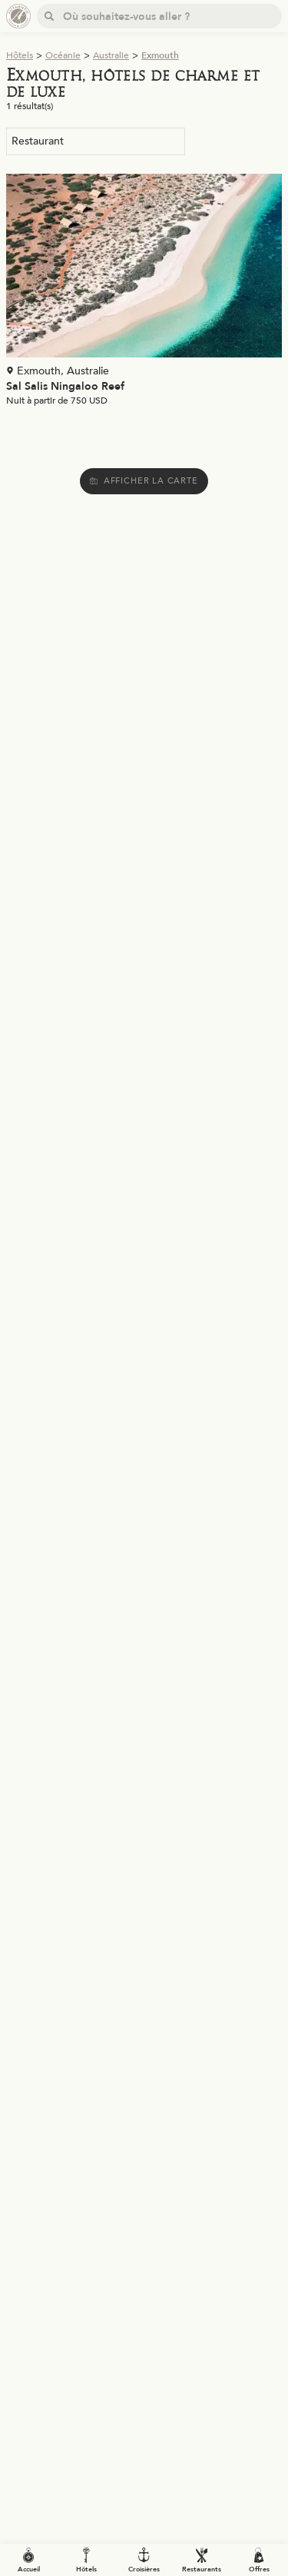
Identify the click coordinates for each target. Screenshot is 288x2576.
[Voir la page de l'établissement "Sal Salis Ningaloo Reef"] (144, 293)
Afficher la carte (144, 481)
